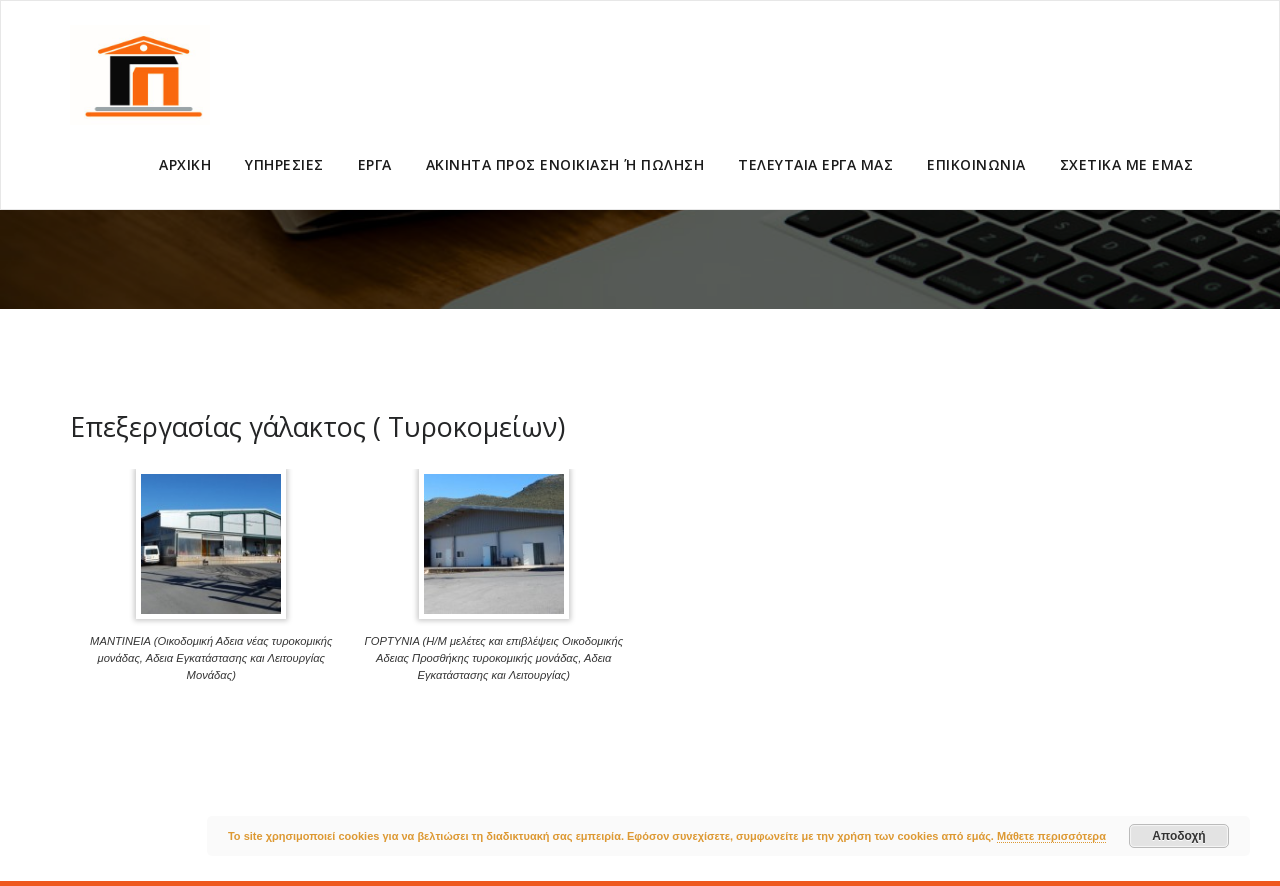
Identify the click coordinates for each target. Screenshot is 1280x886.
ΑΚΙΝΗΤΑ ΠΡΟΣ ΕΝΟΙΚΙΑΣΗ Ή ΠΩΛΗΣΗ (565, 164)
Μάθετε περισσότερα (1051, 836)
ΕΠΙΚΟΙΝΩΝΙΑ (976, 164)
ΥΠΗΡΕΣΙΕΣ (284, 164)
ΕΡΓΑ (375, 164)
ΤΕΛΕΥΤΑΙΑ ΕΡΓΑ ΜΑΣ (815, 164)
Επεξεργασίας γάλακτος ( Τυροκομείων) (317, 426)
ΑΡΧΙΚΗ (185, 164)
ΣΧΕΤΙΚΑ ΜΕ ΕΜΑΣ (1127, 164)
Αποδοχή (1178, 836)
